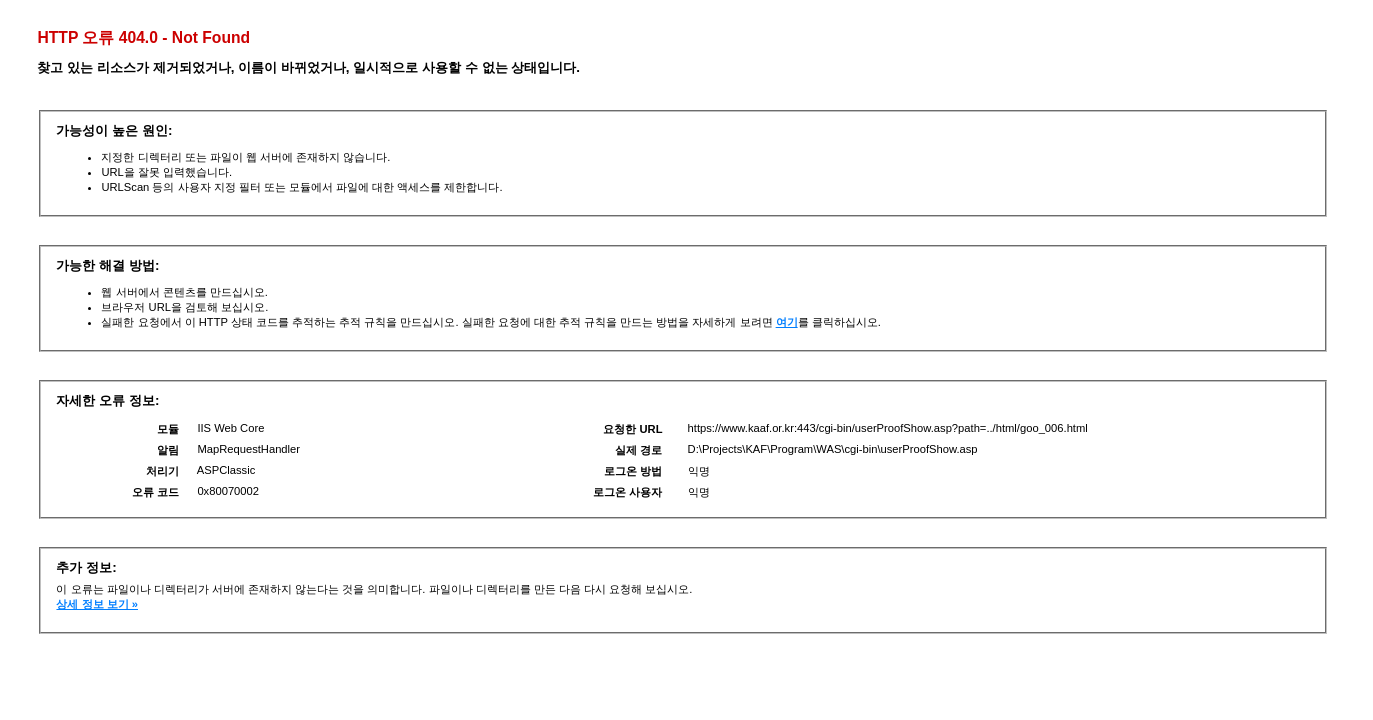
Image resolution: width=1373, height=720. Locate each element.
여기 (787, 322)
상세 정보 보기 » (97, 604)
